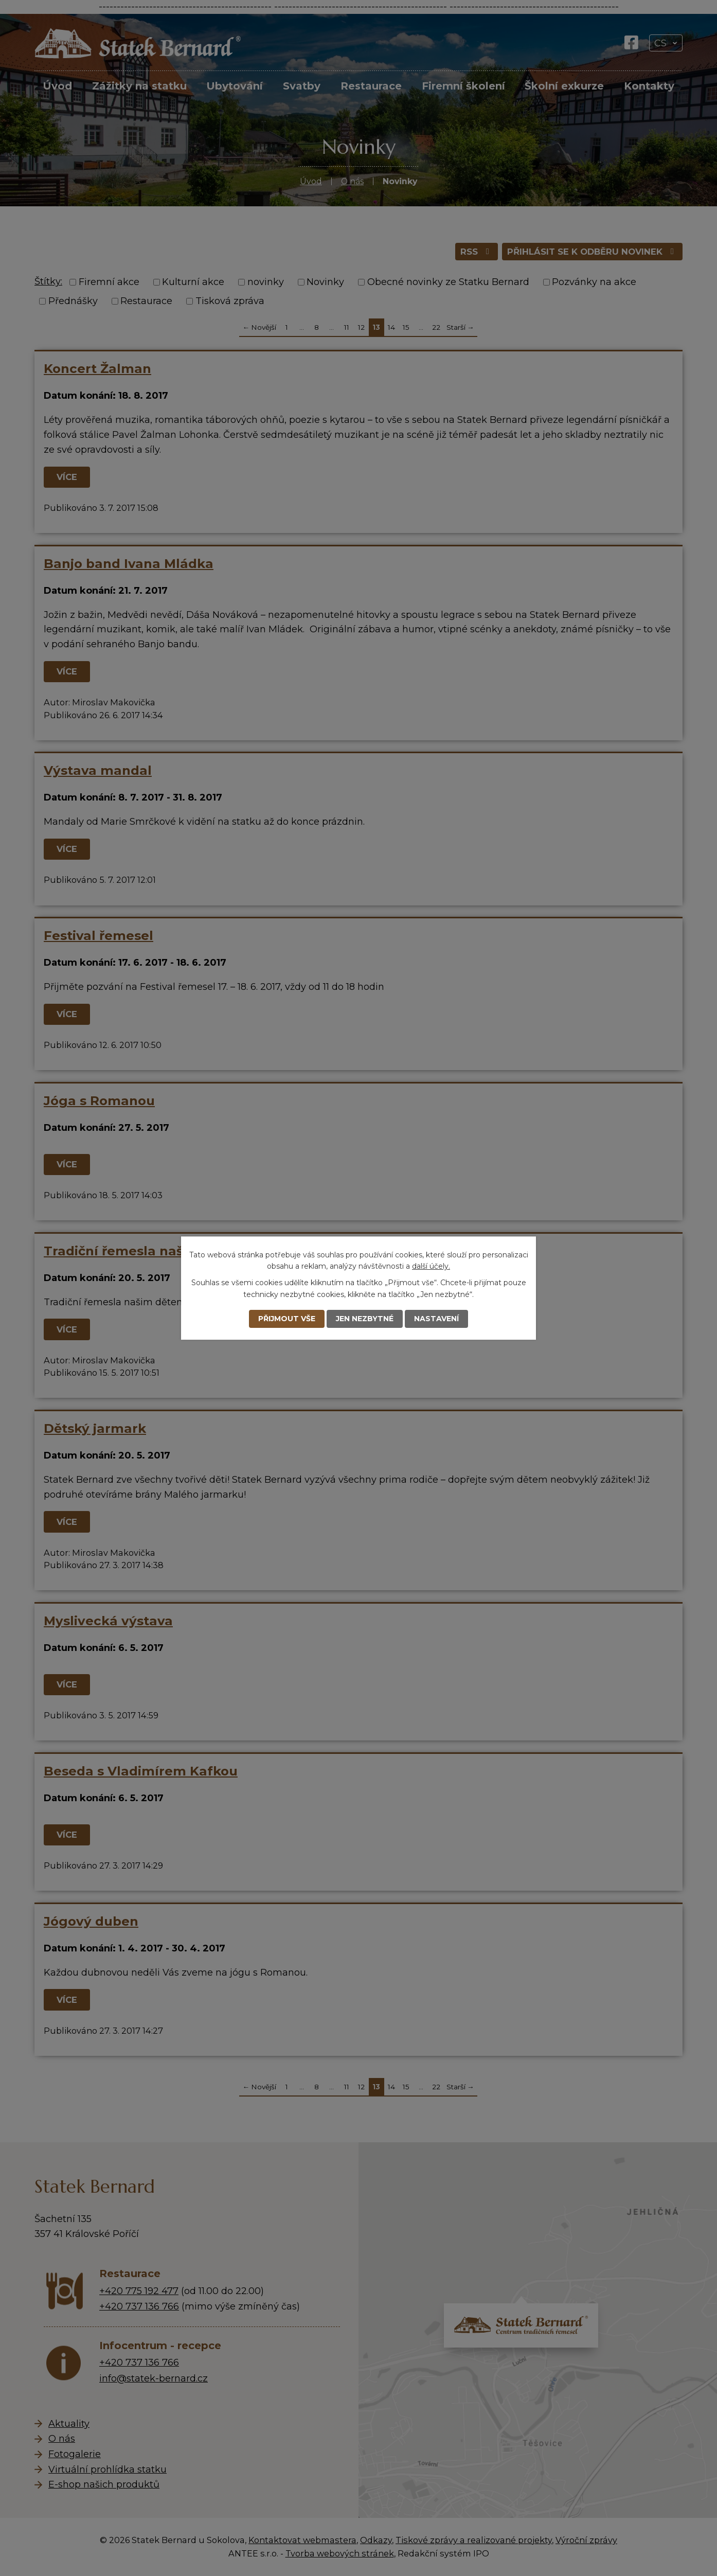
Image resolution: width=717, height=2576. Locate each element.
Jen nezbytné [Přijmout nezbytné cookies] (364, 1318)
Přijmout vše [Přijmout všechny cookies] (286, 1318)
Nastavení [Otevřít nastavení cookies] (436, 1318)
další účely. (431, 1266)
